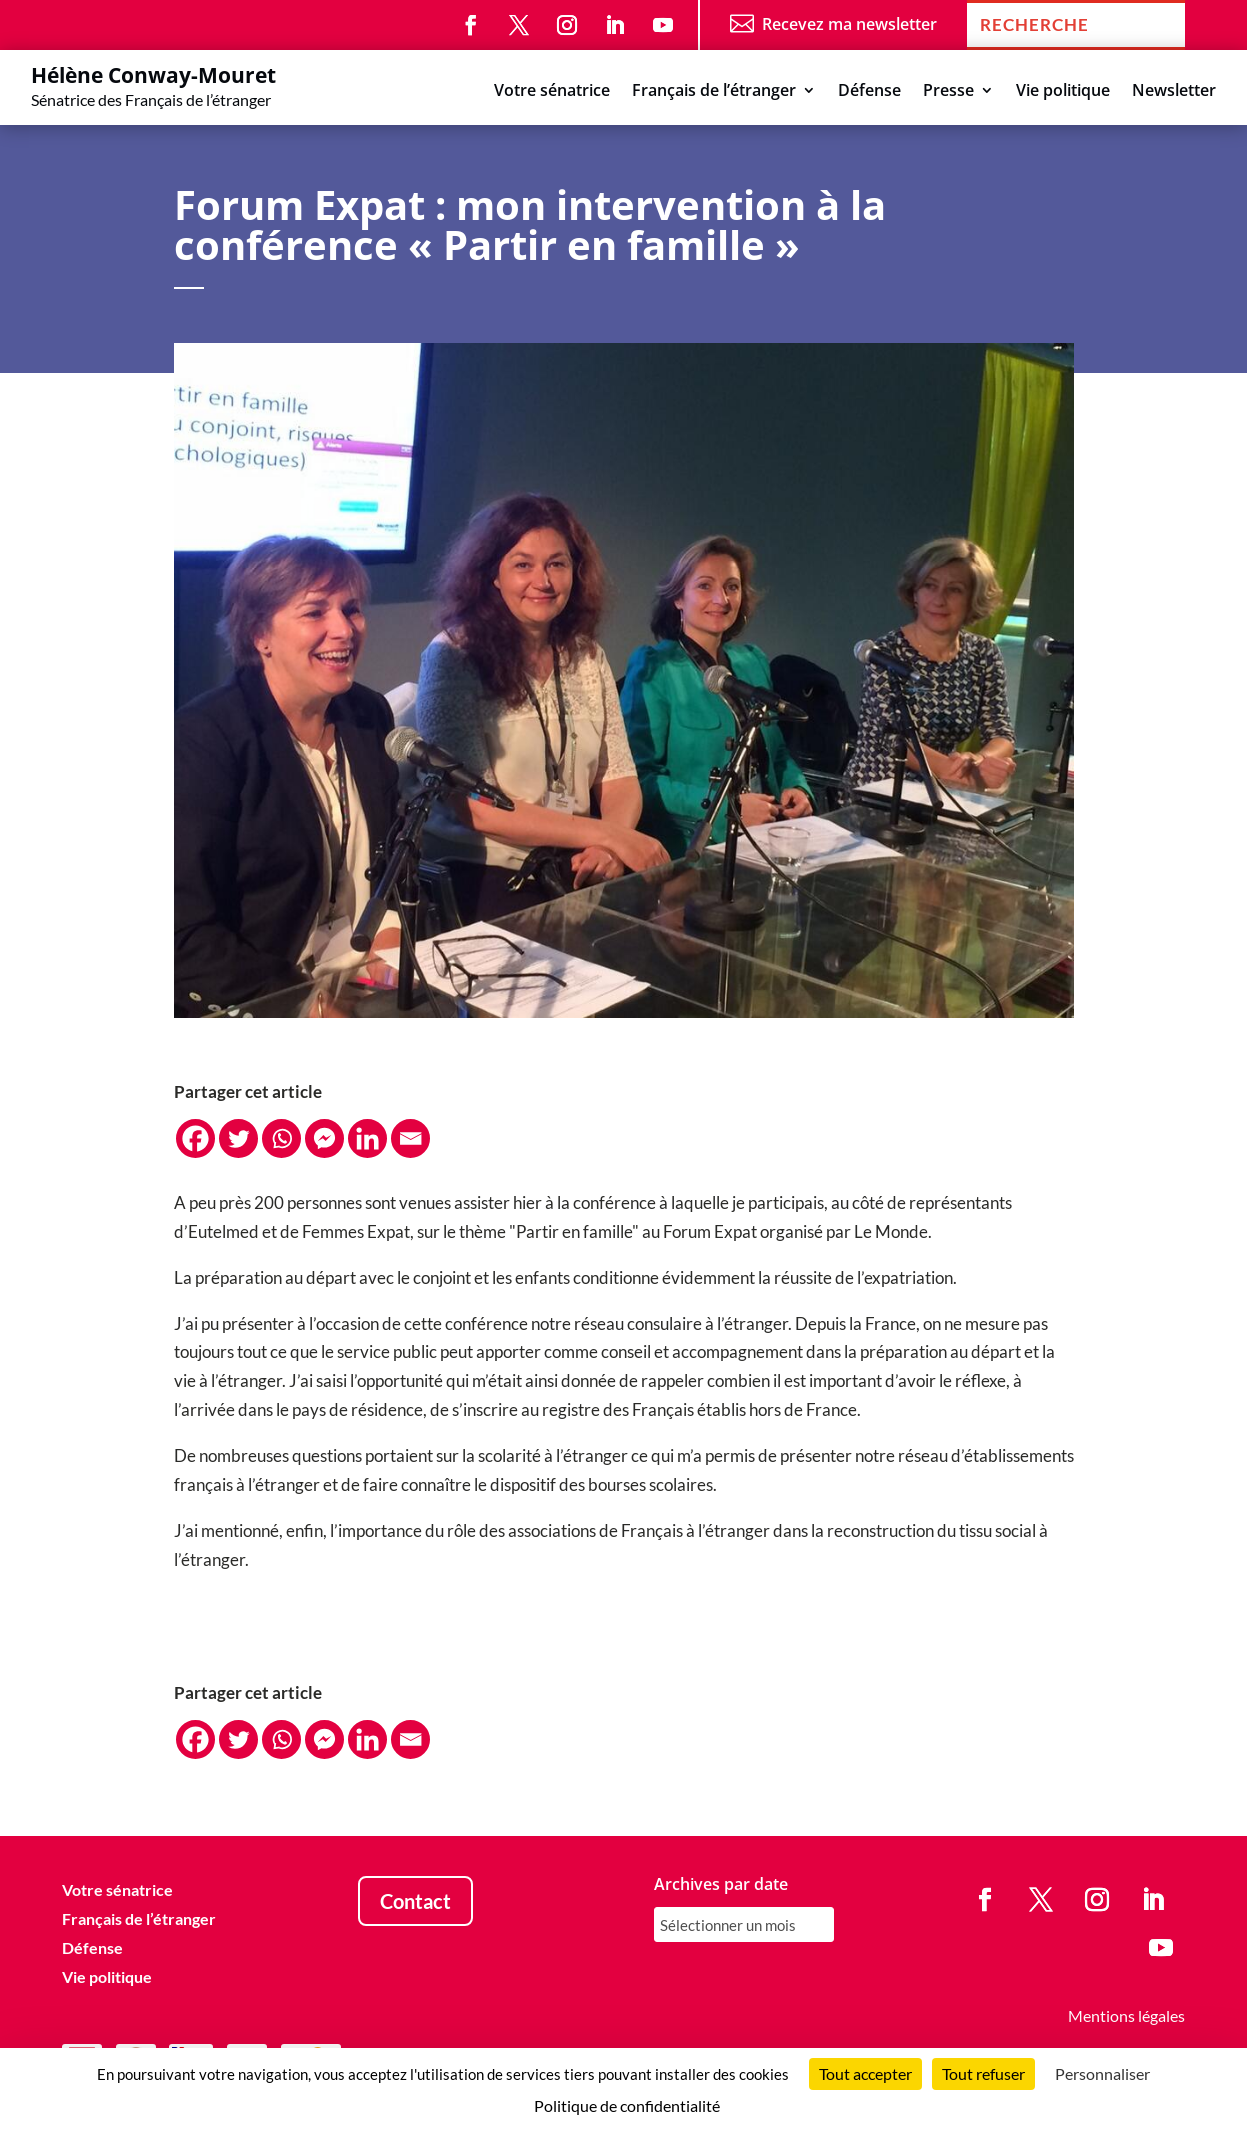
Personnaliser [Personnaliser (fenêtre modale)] (1102, 2073)
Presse (948, 92)
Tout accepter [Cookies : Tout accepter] (865, 2073)
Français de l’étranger (714, 92)
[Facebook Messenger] (324, 1138)
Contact (415, 1901)
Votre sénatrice (552, 92)
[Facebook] (195, 1138)
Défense (869, 92)
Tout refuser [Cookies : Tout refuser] (983, 2073)
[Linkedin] (367, 1138)
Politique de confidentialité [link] (627, 2105)
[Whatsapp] (281, 1138)
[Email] (410, 1138)
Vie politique (1063, 92)
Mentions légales (1126, 2015)
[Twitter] (238, 1138)
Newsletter (1174, 92)
